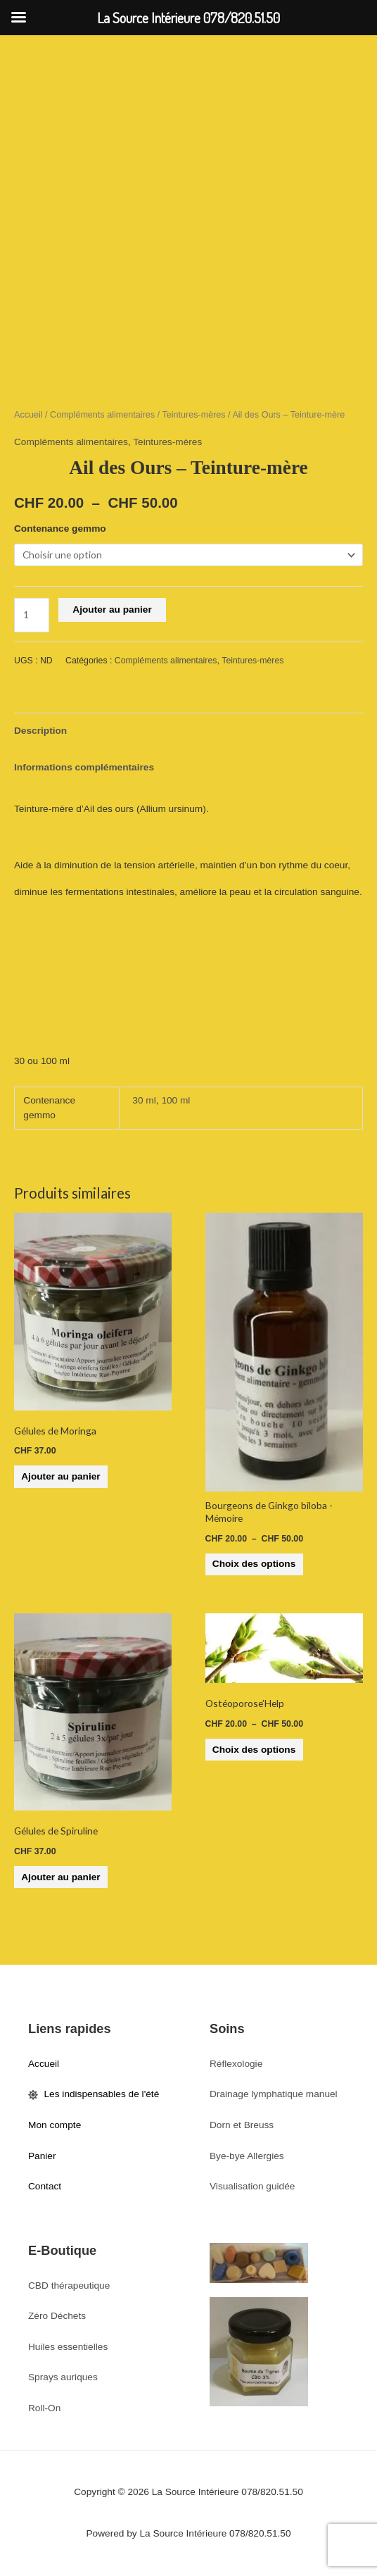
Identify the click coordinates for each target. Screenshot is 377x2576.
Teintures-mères (193, 415)
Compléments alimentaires (102, 415)
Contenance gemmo (60, 528)
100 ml (175, 1100)
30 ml (143, 1100)
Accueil (28, 415)
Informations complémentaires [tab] (84, 767)
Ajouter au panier (111, 609)
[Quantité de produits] (31, 615)
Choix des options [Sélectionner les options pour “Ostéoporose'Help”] (254, 1749)
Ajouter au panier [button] (60, 1476)
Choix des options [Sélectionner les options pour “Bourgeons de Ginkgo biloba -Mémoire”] (254, 1563)
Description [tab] (40, 730)
